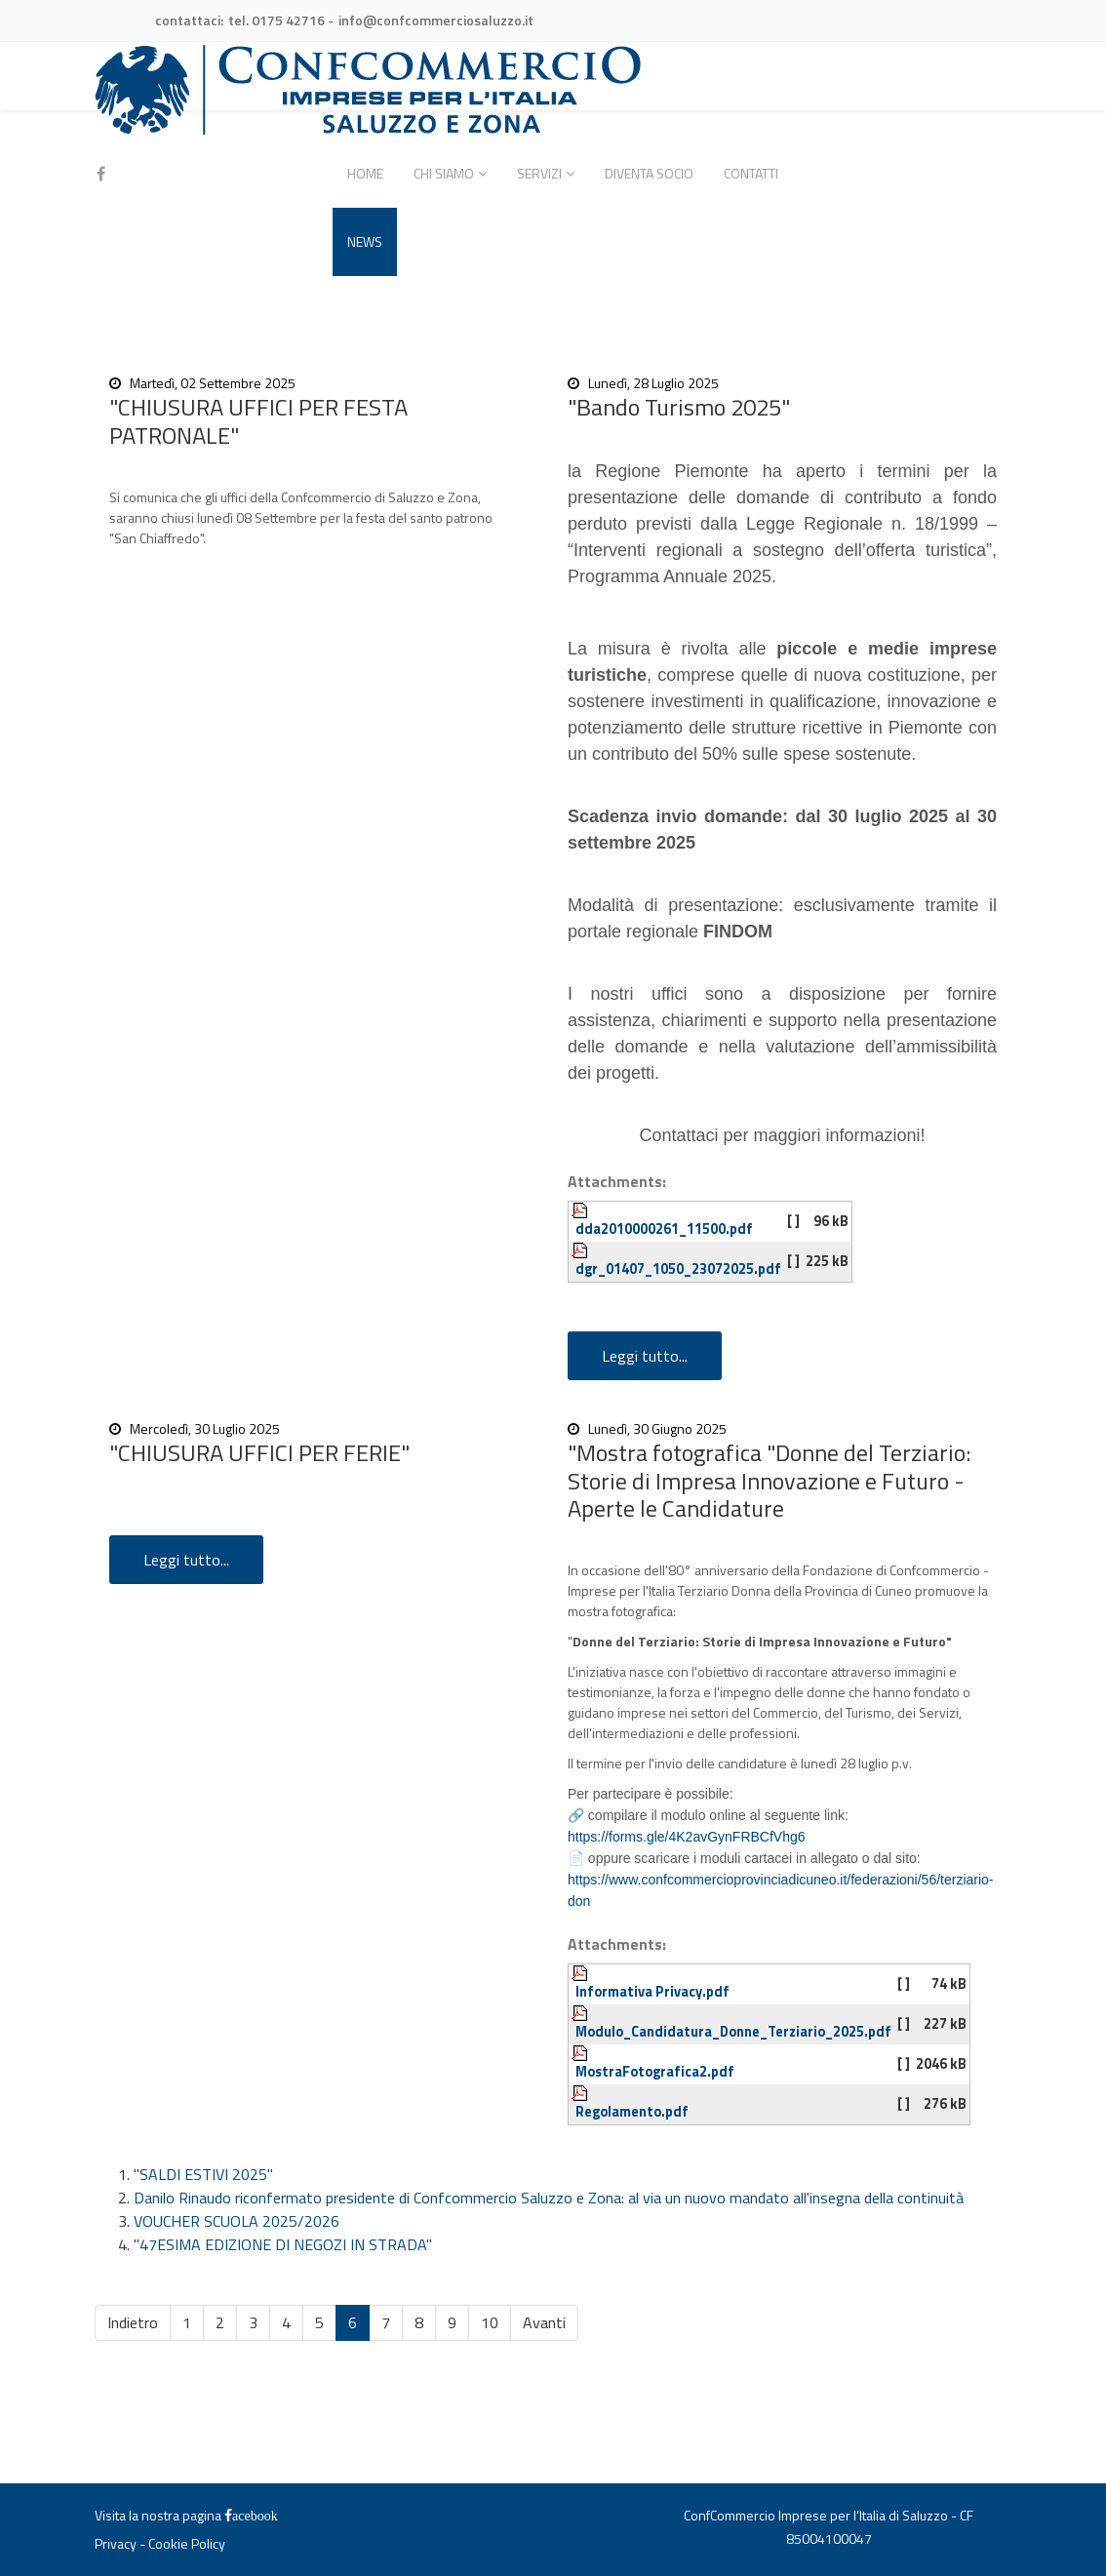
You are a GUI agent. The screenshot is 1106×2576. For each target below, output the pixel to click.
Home (365, 173)
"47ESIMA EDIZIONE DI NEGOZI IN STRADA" (283, 2244)
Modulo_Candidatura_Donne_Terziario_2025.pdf (733, 2031)
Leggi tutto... (645, 1355)
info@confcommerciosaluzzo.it (435, 20)
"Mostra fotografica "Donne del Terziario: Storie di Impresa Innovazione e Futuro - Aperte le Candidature (769, 1480)
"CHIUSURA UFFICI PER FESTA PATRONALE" (258, 421)
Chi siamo (444, 173)
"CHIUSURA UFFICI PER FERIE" (259, 1452)
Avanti (544, 2322)
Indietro (132, 2322)
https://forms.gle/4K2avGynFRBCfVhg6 (687, 1836)
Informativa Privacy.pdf (652, 1991)
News (364, 241)
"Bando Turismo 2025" (679, 406)
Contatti (751, 173)
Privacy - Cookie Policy (160, 2543)
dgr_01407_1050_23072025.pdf (678, 1269)
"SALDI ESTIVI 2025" (203, 2174)
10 (489, 2322)
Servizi (539, 173)
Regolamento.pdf (632, 2111)
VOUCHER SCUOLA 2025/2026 (236, 2221)
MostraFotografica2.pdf (654, 2071)
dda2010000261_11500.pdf (664, 1229)
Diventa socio (649, 173)
